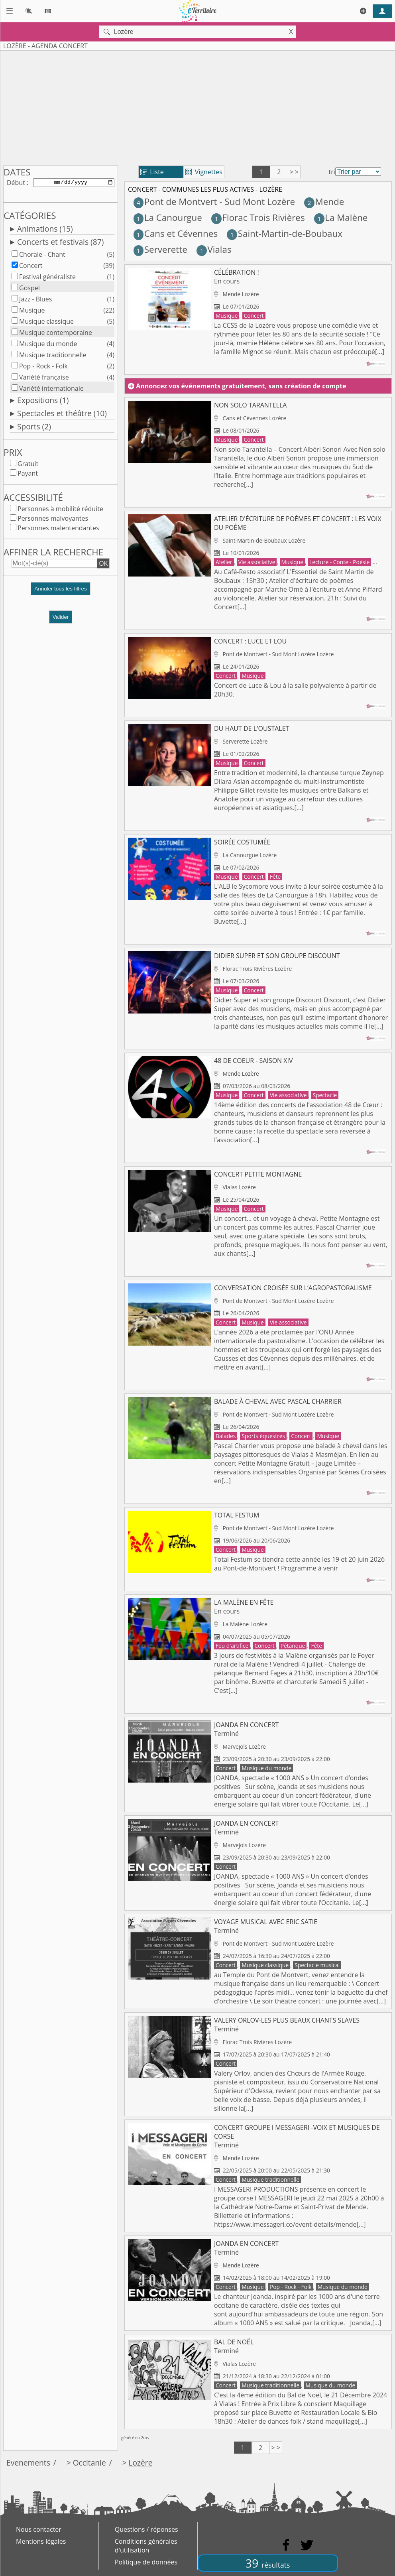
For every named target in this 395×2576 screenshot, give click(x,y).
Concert (30, 267)
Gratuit (28, 465)
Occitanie (89, 2462)
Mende (324, 201)
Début (16, 183)
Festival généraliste (47, 278)
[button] (61, 593)
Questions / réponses (146, 2529)
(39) (108, 267)
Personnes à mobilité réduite (60, 510)
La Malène (340, 217)
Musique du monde (48, 345)
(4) (110, 345)
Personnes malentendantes (58, 529)
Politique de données (146, 2562)
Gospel (29, 289)
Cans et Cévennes (176, 233)
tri (332, 171)
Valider (61, 619)
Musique (32, 311)
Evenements (28, 2462)
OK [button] (103, 565)
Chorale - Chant (42, 256)
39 (268, 2563)
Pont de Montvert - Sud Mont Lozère (214, 201)
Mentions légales (41, 2541)
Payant (28, 474)
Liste (152, 171)
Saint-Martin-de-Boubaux (284, 233)
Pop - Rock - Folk (43, 367)
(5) (110, 256)
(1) (110, 278)
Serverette (160, 249)
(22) (108, 311)
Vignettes (203, 171)
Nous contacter (38, 2529)
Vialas (214, 249)
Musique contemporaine (55, 334)
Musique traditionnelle (52, 356)
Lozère (141, 2462)
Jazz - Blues (35, 300)
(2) (110, 367)
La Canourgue (168, 217)
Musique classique (46, 323)
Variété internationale (51, 390)
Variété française (44, 378)
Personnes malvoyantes (53, 520)
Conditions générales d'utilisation (146, 2545)
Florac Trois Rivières (258, 217)
